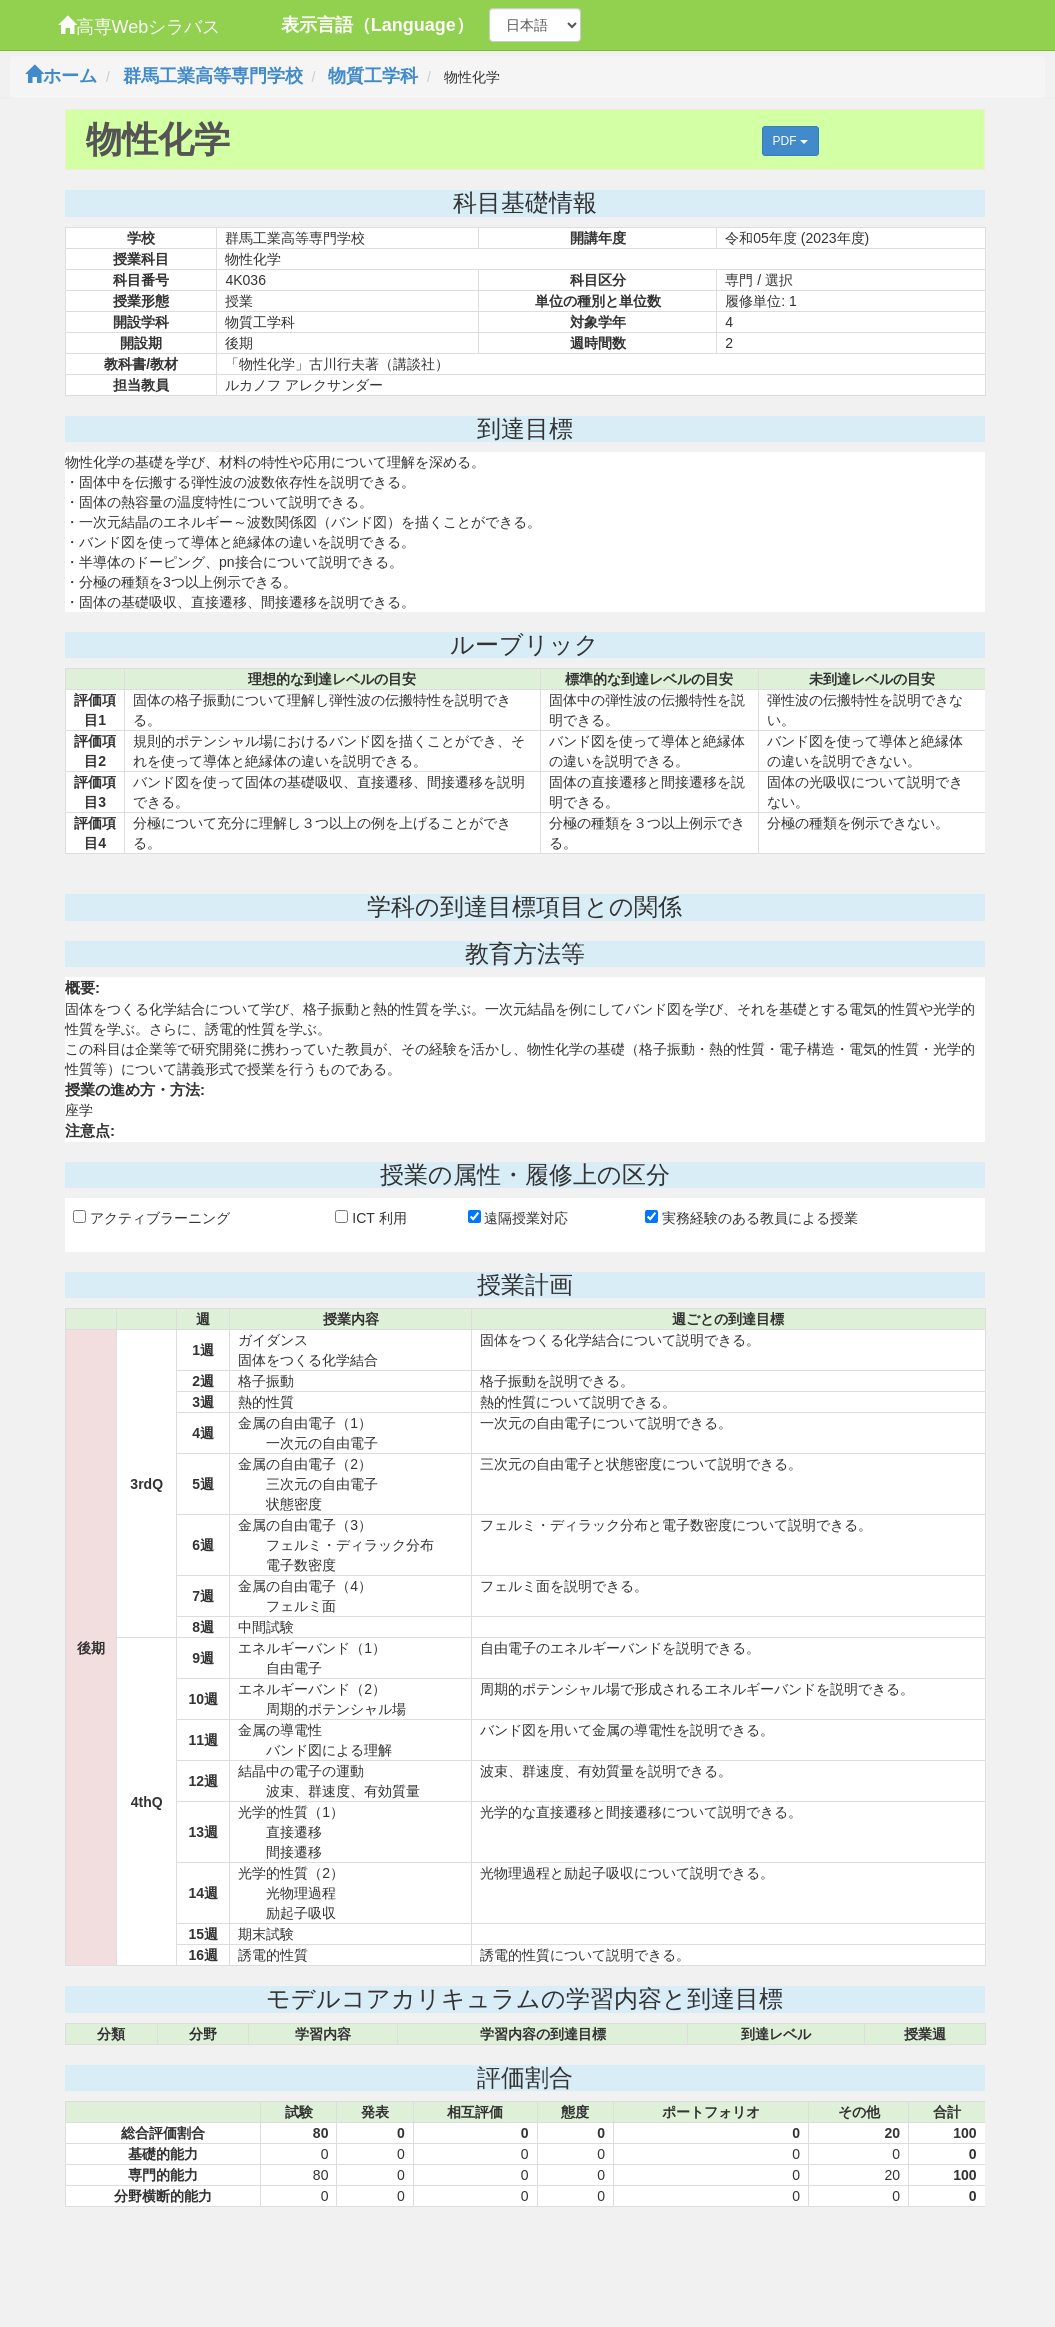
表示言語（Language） (377, 25)
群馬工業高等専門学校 (213, 76)
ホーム (61, 76)
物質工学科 (373, 76)
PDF (790, 141)
